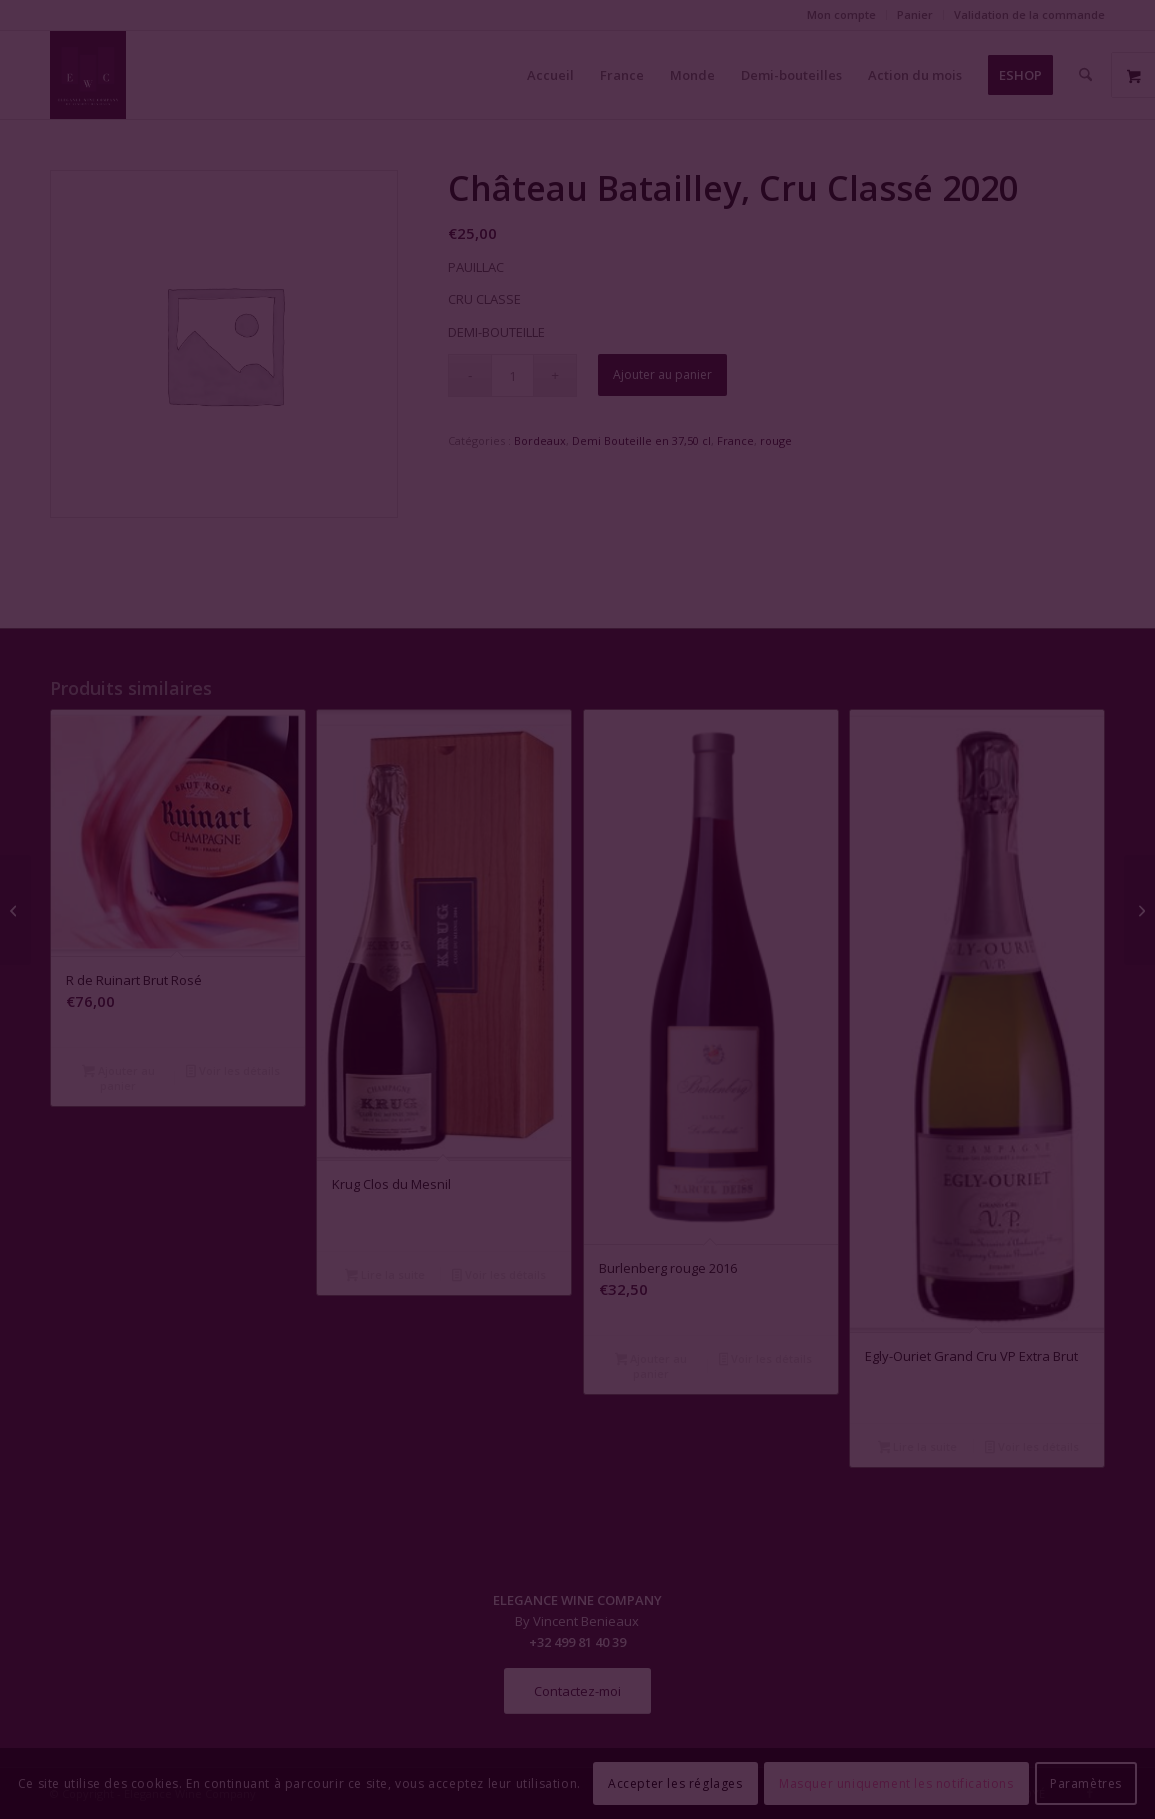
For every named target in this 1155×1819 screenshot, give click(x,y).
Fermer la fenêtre (578, 1091)
